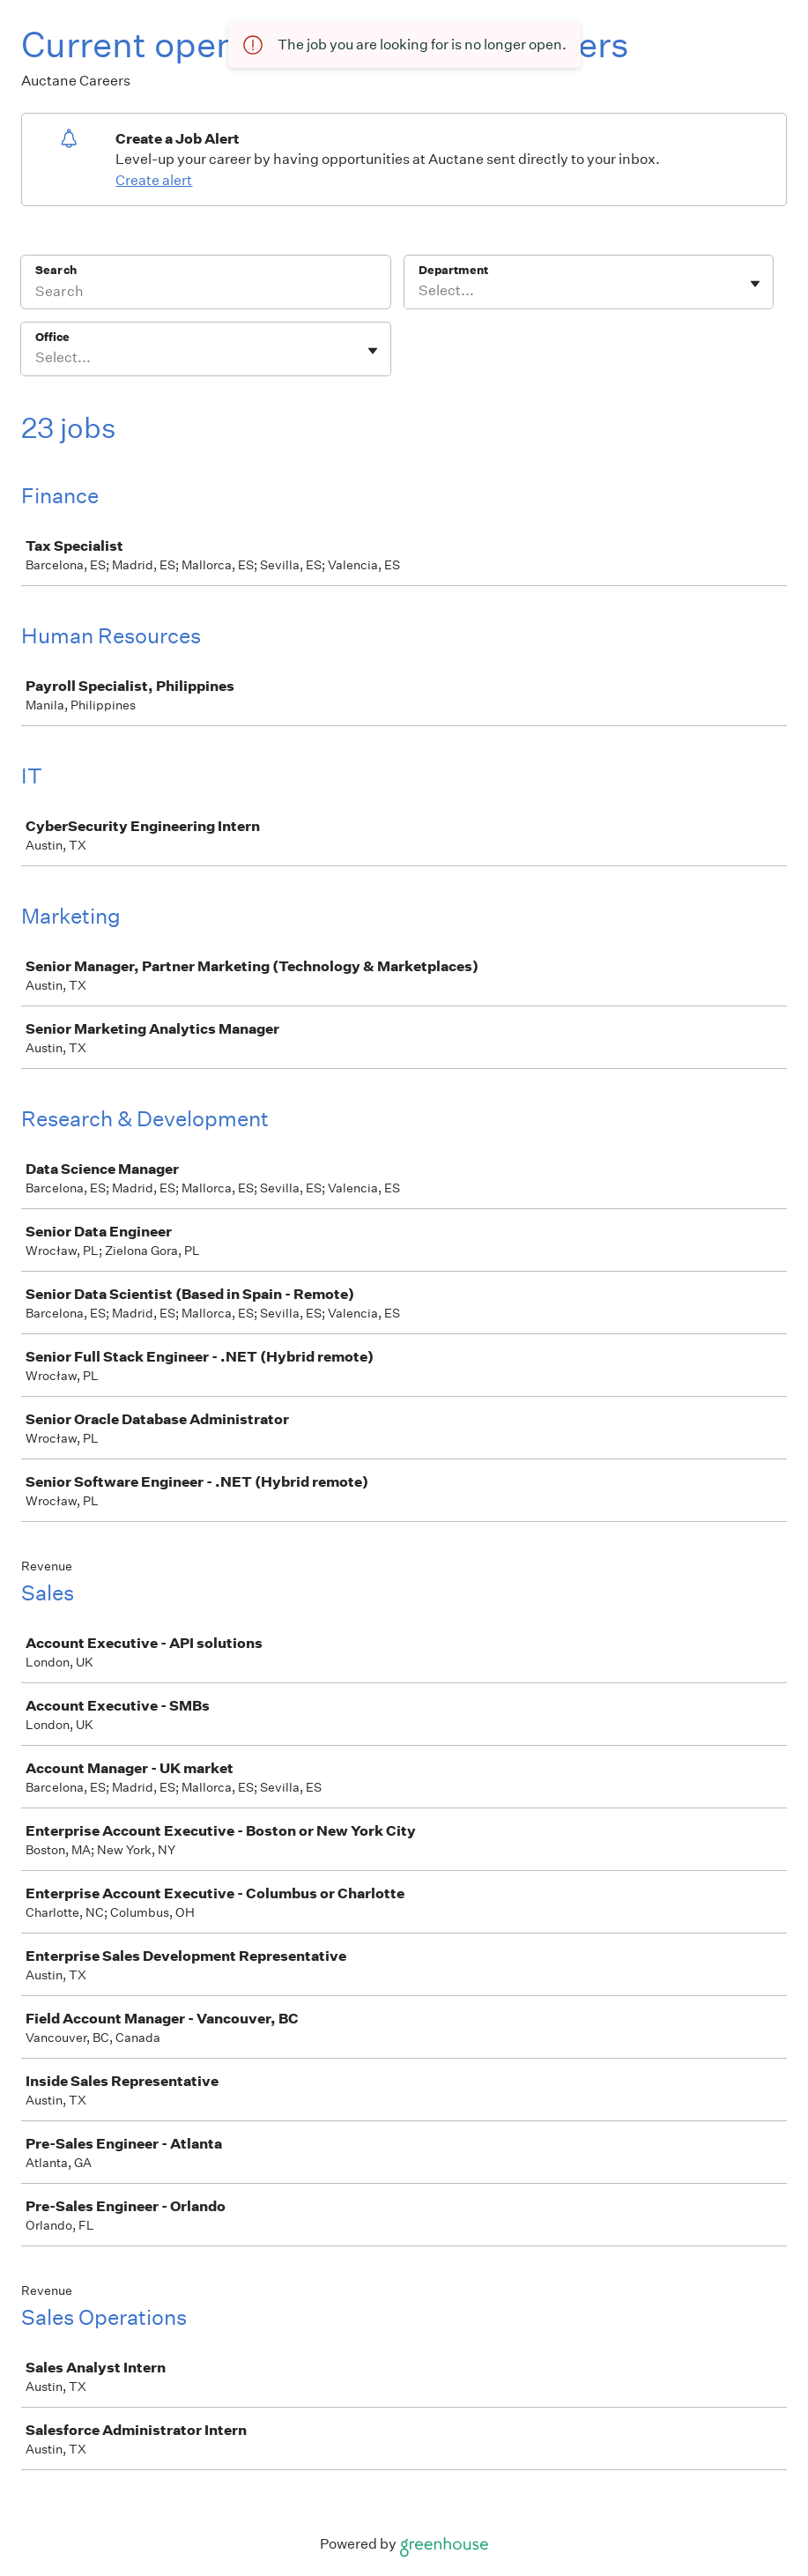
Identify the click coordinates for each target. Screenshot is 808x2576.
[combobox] (420, 291)
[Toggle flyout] (755, 283)
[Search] (205, 293)
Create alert (153, 180)
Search (56, 270)
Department (453, 270)
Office (52, 337)
